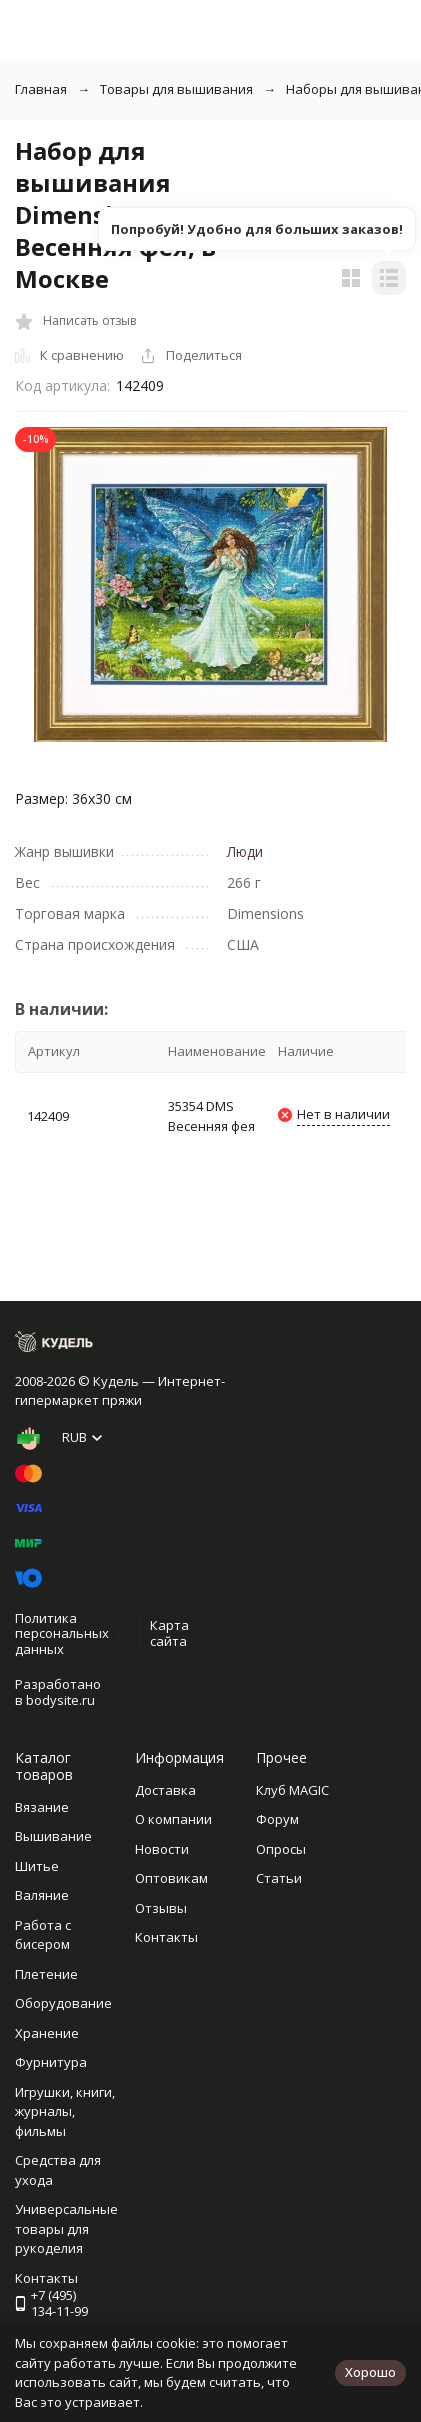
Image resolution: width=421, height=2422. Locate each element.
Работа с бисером (43, 1935)
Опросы (281, 1849)
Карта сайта (169, 1633)
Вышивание (53, 1836)
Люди (245, 851)
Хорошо (370, 2372)
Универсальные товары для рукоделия (66, 2228)
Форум (277, 1819)
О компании (173, 1819)
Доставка (165, 1790)
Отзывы (161, 1908)
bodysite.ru (60, 1700)
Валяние (42, 1895)
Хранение (47, 2033)
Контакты (166, 1937)
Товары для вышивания (176, 89)
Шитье (37, 1866)
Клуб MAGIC (292, 1790)
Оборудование (63, 2003)
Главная (41, 89)
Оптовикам (171, 1878)
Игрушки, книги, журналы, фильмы (65, 2111)
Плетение (46, 1974)
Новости (162, 1849)
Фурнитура (51, 2062)
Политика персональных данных (62, 1633)
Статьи (279, 1878)
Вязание (42, 1807)
